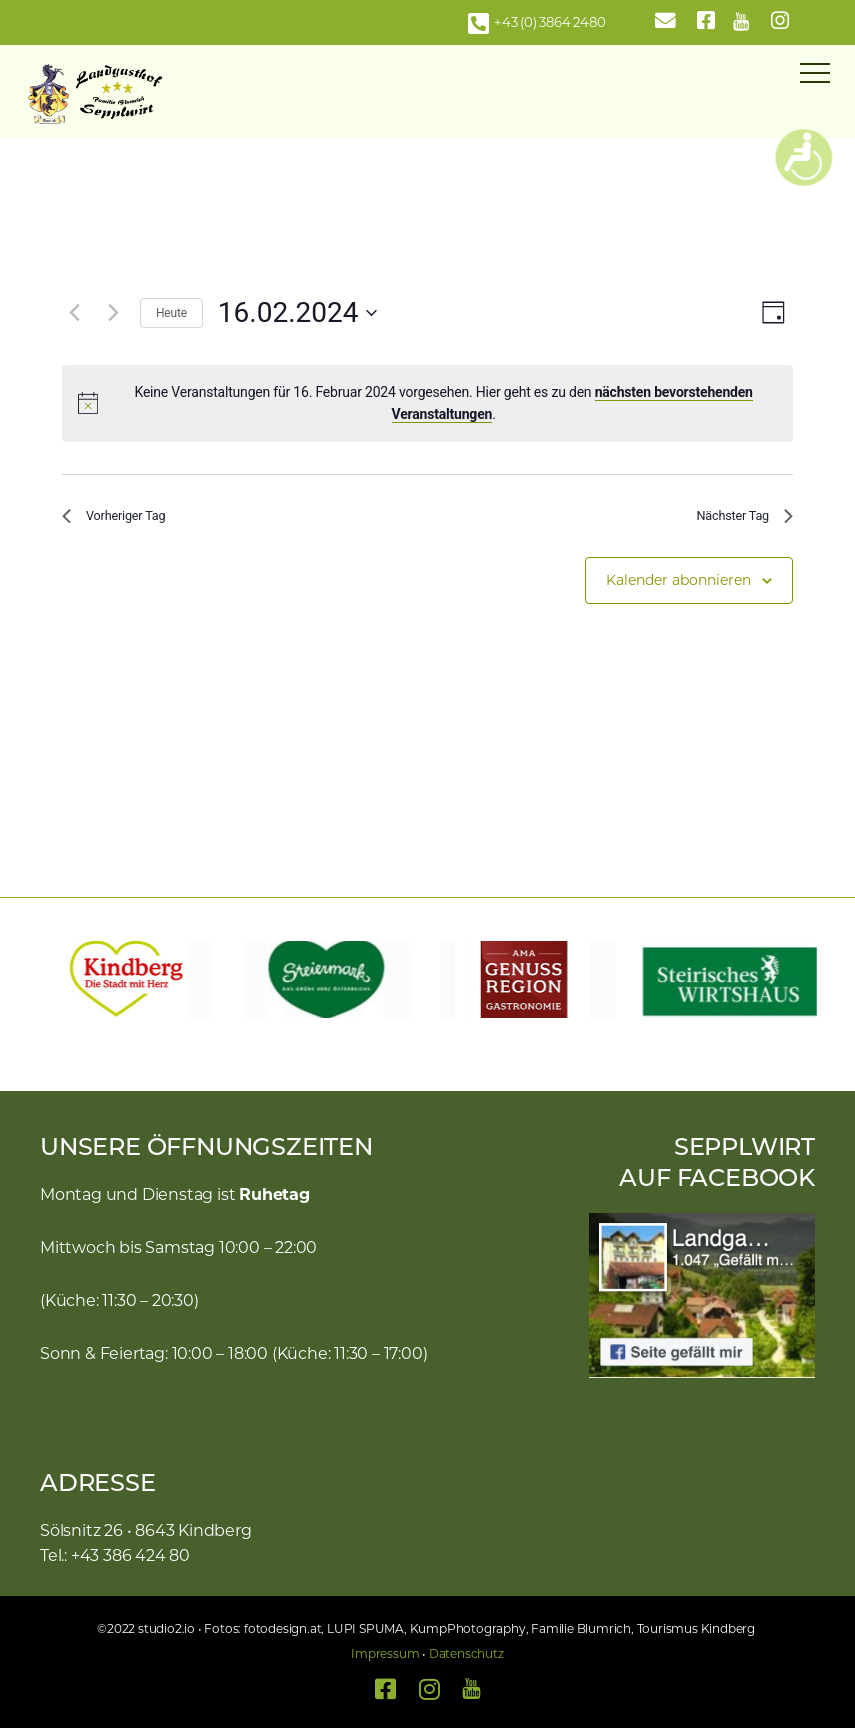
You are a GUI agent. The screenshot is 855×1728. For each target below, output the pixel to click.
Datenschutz (466, 1653)
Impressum (385, 1653)
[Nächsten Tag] (113, 313)
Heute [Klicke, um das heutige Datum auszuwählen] (171, 313)
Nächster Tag (735, 519)
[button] (45, 979)
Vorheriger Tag (124, 519)
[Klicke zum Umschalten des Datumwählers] (298, 313)
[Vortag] (74, 313)
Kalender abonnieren (678, 588)
